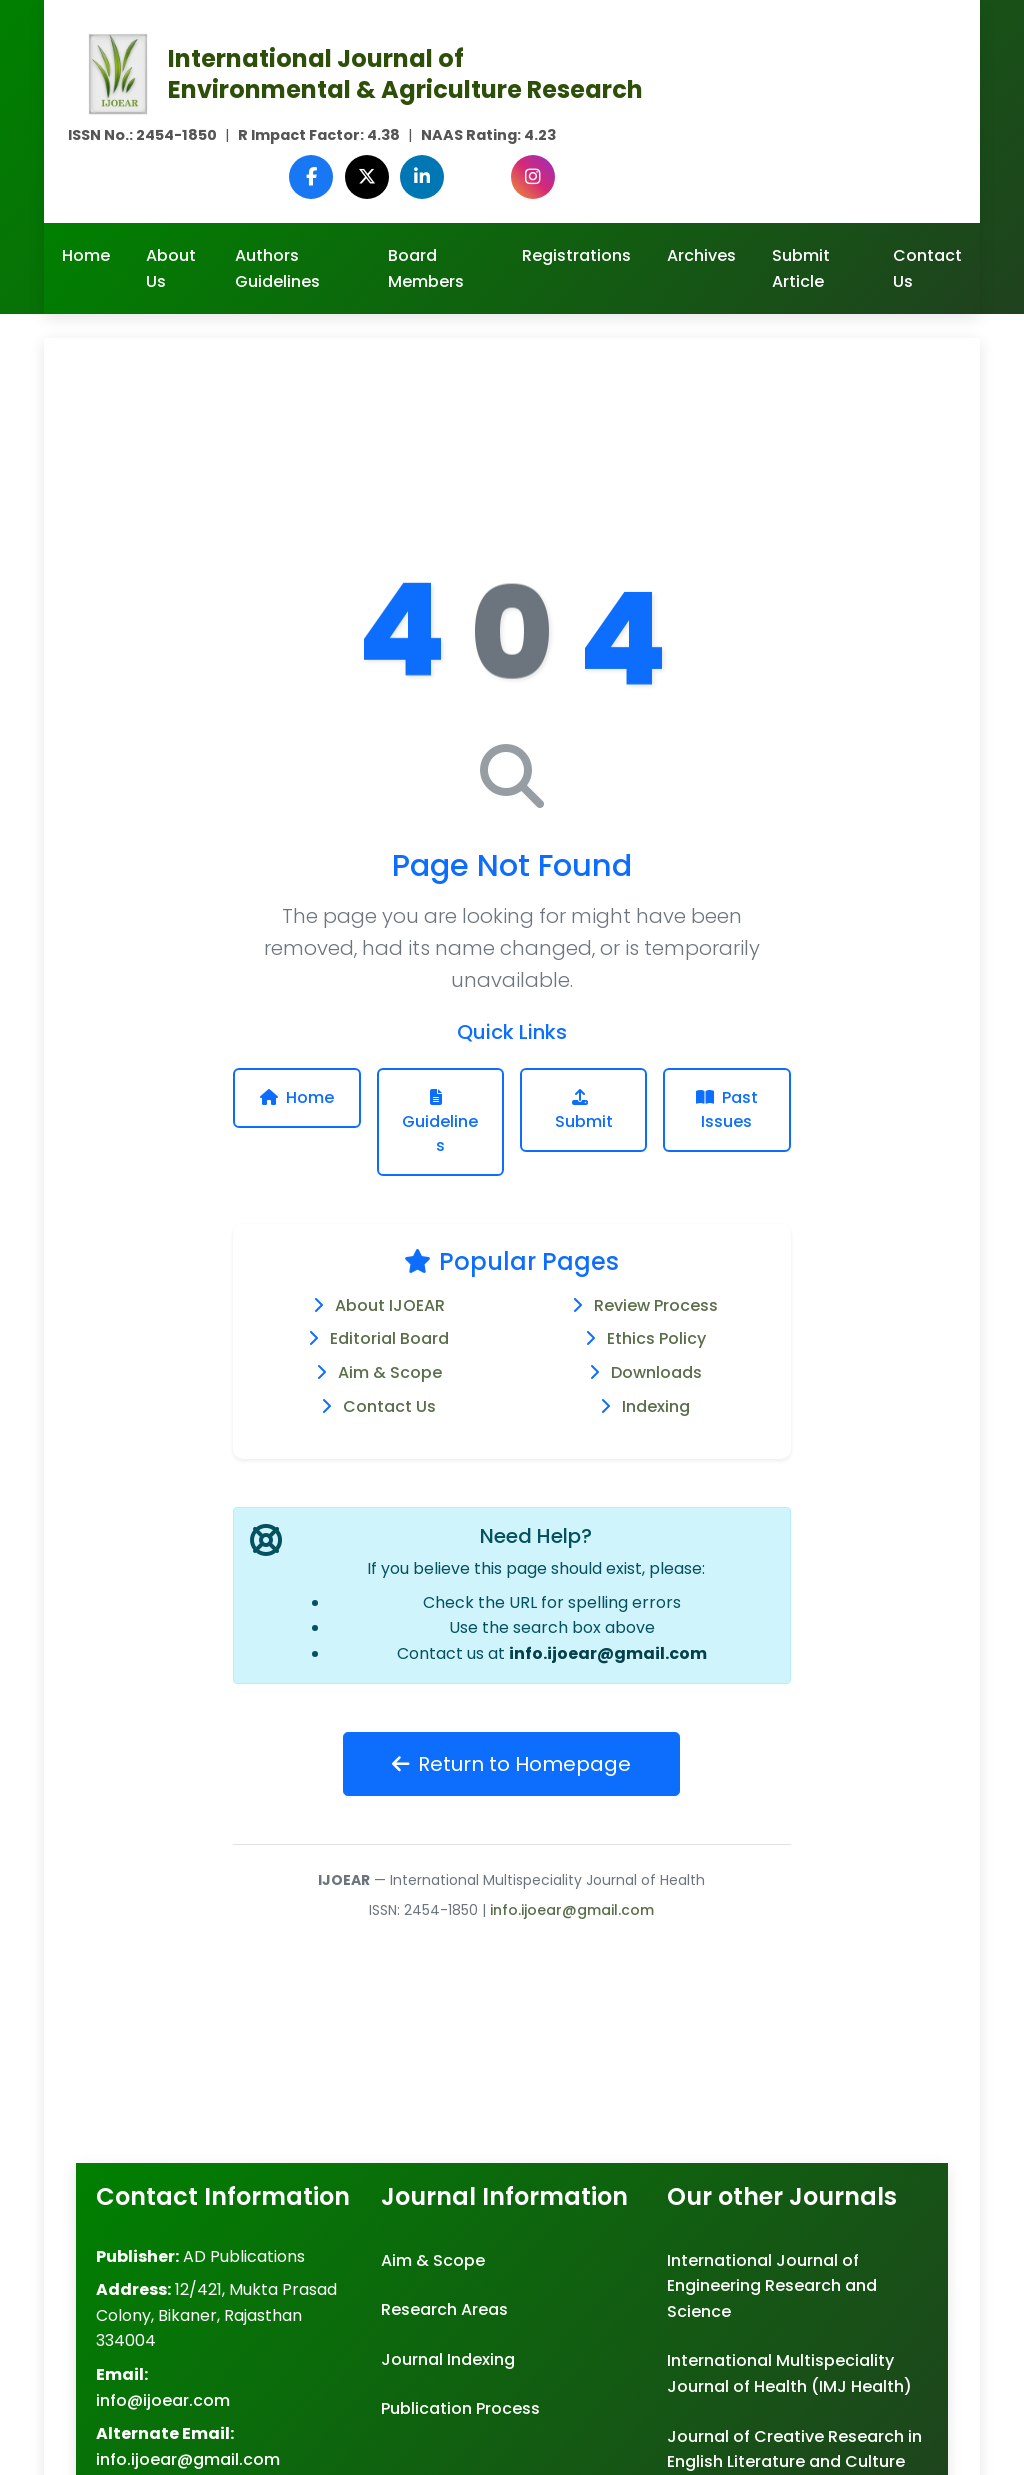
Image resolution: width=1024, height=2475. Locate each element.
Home (86, 255)
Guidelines (440, 1123)
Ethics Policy (656, 1338)
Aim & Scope (390, 1372)
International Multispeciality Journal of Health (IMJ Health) (789, 2373)
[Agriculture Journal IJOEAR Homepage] (118, 72)
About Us (171, 268)
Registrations (576, 255)
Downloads (656, 1372)
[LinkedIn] (426, 177)
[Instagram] (534, 177)
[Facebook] (318, 177)
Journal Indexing (448, 2359)
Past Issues (727, 1109)
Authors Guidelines (277, 268)
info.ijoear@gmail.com (608, 1653)
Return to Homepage (511, 1764)
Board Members (426, 268)
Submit (584, 1111)
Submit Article (801, 268)
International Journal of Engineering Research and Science (772, 2286)
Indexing (656, 1406)
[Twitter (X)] (372, 177)
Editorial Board (389, 1338)
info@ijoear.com (163, 2400)
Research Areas (444, 2309)
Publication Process (460, 2408)
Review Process (656, 1305)
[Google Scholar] (480, 177)
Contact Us (927, 268)
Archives (701, 255)
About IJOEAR (390, 1305)
